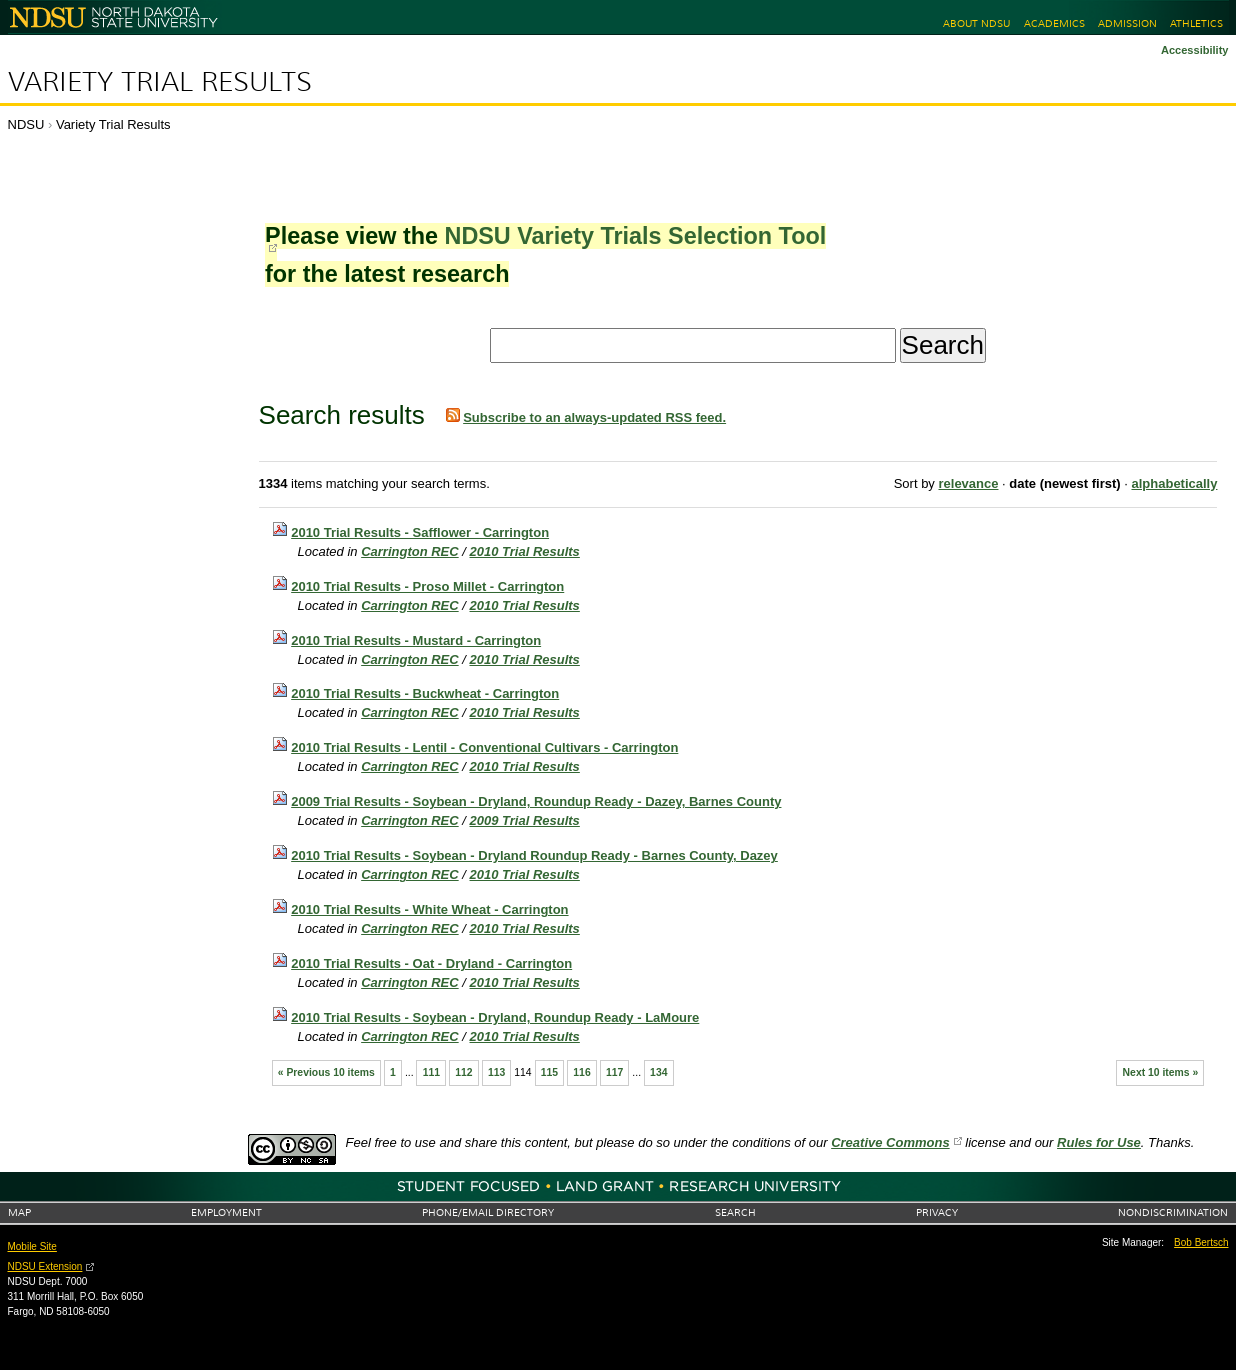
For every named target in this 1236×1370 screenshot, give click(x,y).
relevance (968, 483)
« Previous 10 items (326, 1072)
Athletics (1196, 23)
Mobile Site (32, 1246)
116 (581, 1072)
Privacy (937, 1212)
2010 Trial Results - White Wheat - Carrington (429, 909)
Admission (1127, 23)
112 (463, 1072)
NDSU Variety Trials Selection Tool (635, 236)
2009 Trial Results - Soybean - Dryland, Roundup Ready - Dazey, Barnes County (536, 801)
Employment (226, 1212)
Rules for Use (1099, 1142)
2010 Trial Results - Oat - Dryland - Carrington (431, 963)
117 (614, 1072)
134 (658, 1072)
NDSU (26, 124)
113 (496, 1072)
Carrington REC (410, 551)
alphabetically (1174, 483)
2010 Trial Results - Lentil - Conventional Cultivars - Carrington (484, 747)
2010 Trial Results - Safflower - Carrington (420, 532)
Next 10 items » (1161, 1072)
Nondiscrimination (1173, 1212)
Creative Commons (890, 1142)
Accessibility (1195, 50)
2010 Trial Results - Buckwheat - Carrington (425, 693)
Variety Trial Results (160, 82)
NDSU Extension (45, 1266)
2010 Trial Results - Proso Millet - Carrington (427, 586)
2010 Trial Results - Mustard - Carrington (416, 640)
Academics (1054, 23)
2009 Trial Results (525, 820)
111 (431, 1072)
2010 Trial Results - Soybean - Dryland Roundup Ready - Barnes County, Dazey (534, 855)
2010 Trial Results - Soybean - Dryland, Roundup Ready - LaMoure (495, 1017)
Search (735, 1212)
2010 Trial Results (525, 551)
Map (19, 1212)
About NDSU (976, 23)
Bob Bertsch (1201, 1242)
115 (549, 1072)
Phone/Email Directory (488, 1212)
